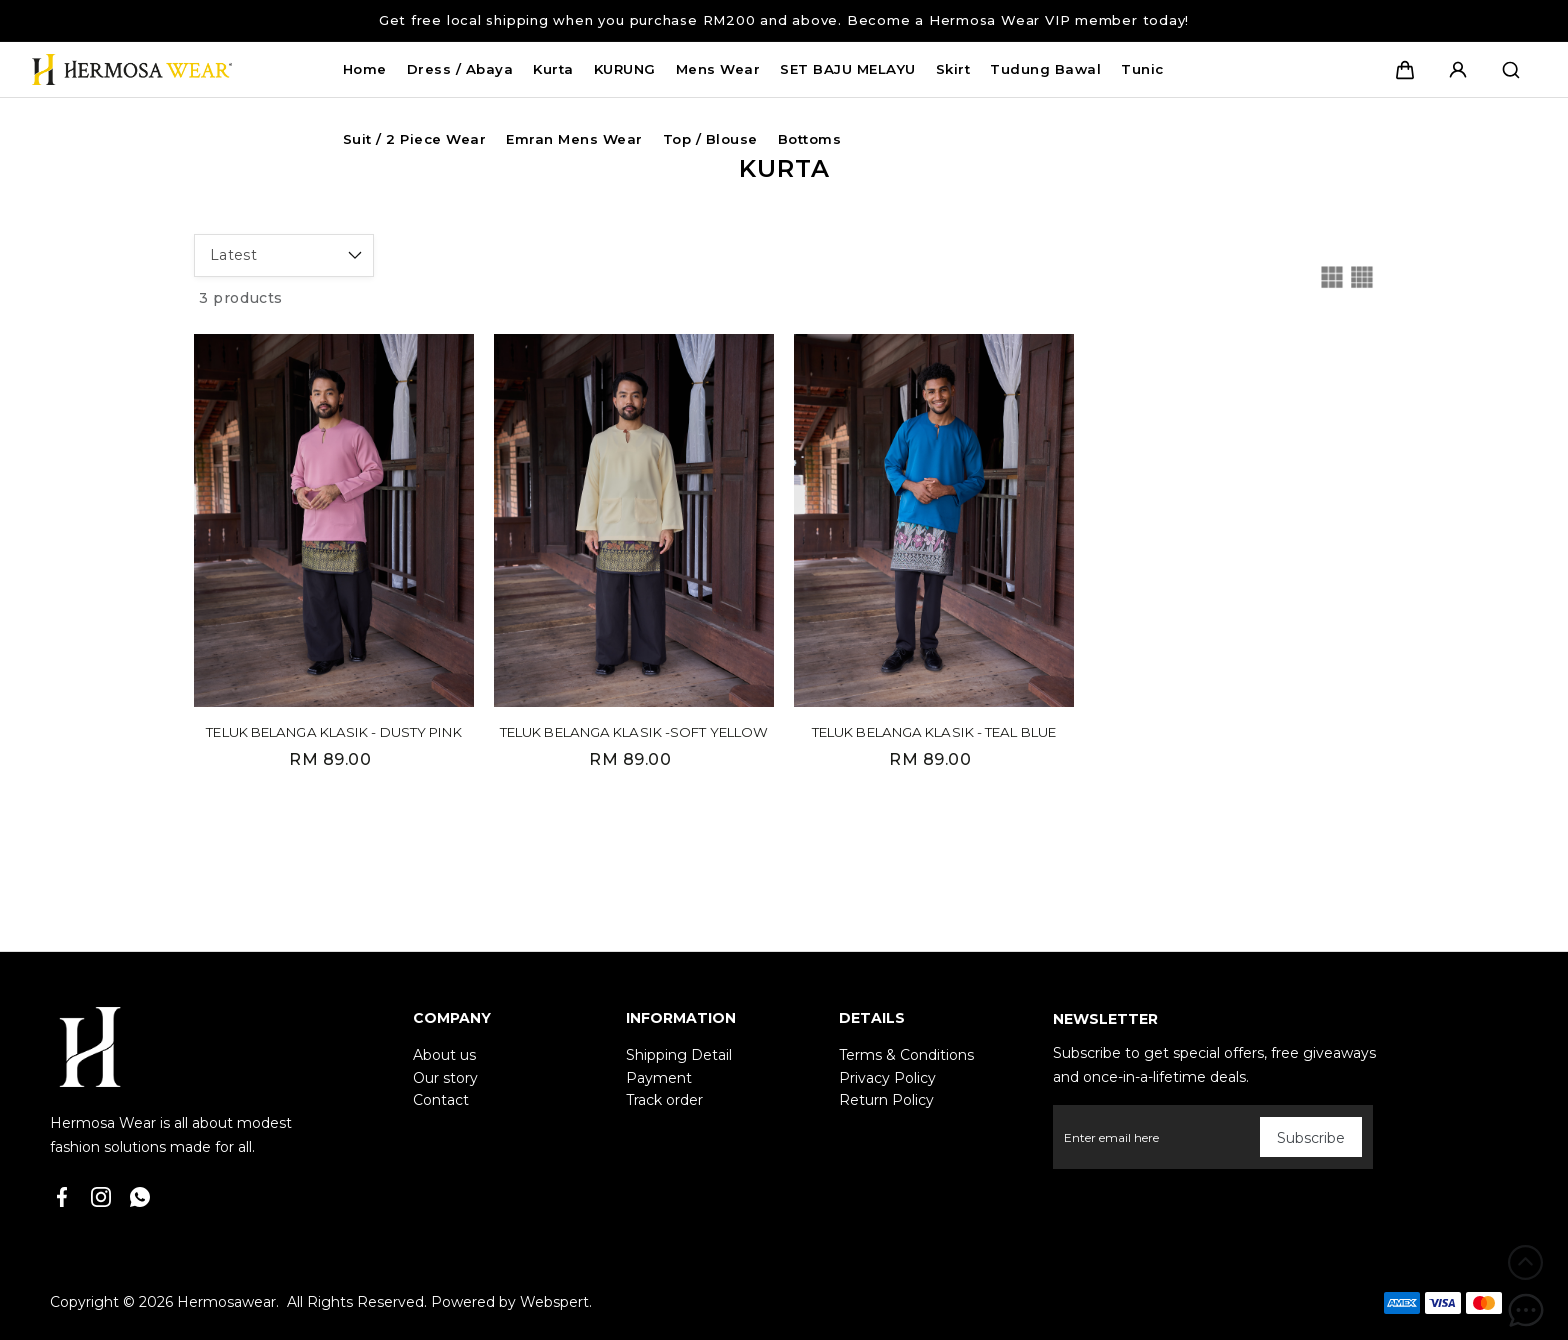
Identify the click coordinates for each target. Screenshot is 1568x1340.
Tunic (1142, 69)
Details (872, 1018)
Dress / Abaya (460, 69)
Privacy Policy (887, 1078)
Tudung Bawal (1045, 69)
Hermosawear (226, 1302)
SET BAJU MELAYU (848, 69)
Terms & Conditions (906, 1055)
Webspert (554, 1302)
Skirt (953, 69)
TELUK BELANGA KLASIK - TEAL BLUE (934, 732)
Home (365, 69)
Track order (664, 1100)
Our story (445, 1078)
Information (681, 1018)
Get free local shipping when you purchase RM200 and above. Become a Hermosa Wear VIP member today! (784, 20)
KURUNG (625, 69)
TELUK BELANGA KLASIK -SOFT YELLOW (634, 732)
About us (444, 1055)
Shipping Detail (679, 1055)
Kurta (553, 69)
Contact (441, 1100)
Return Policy (886, 1100)
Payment (659, 1078)
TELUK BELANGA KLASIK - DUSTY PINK (333, 732)
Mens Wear (718, 69)
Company (452, 1018)
